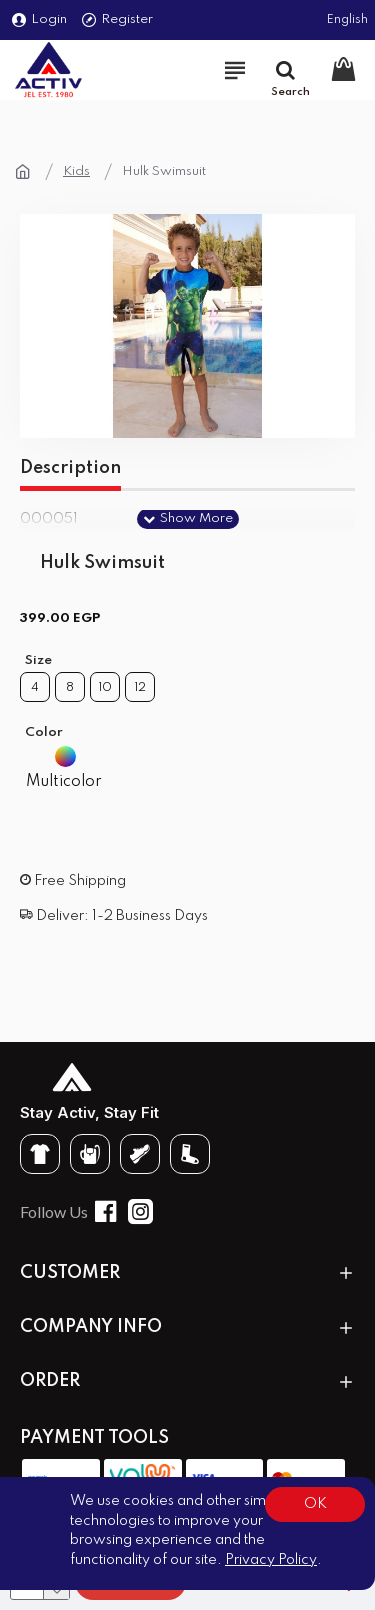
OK (315, 1504)
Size (38, 660)
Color (44, 732)
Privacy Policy (271, 1560)
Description (70, 468)
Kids (76, 171)
